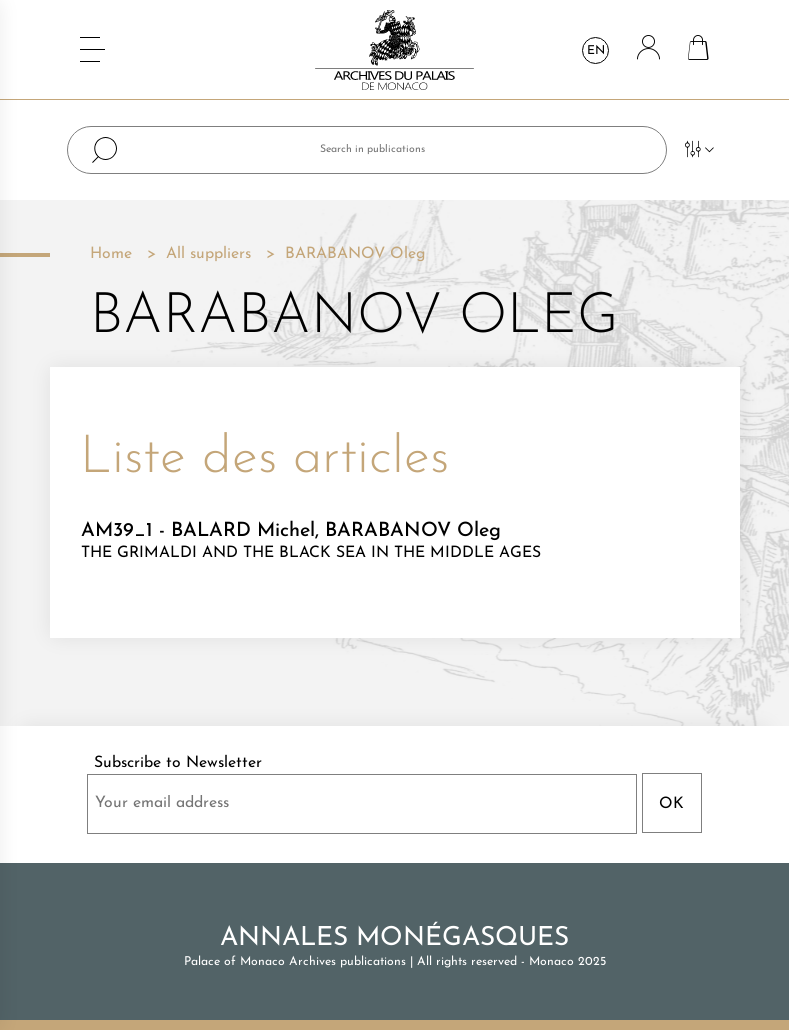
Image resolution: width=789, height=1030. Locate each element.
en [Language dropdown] (596, 51)
